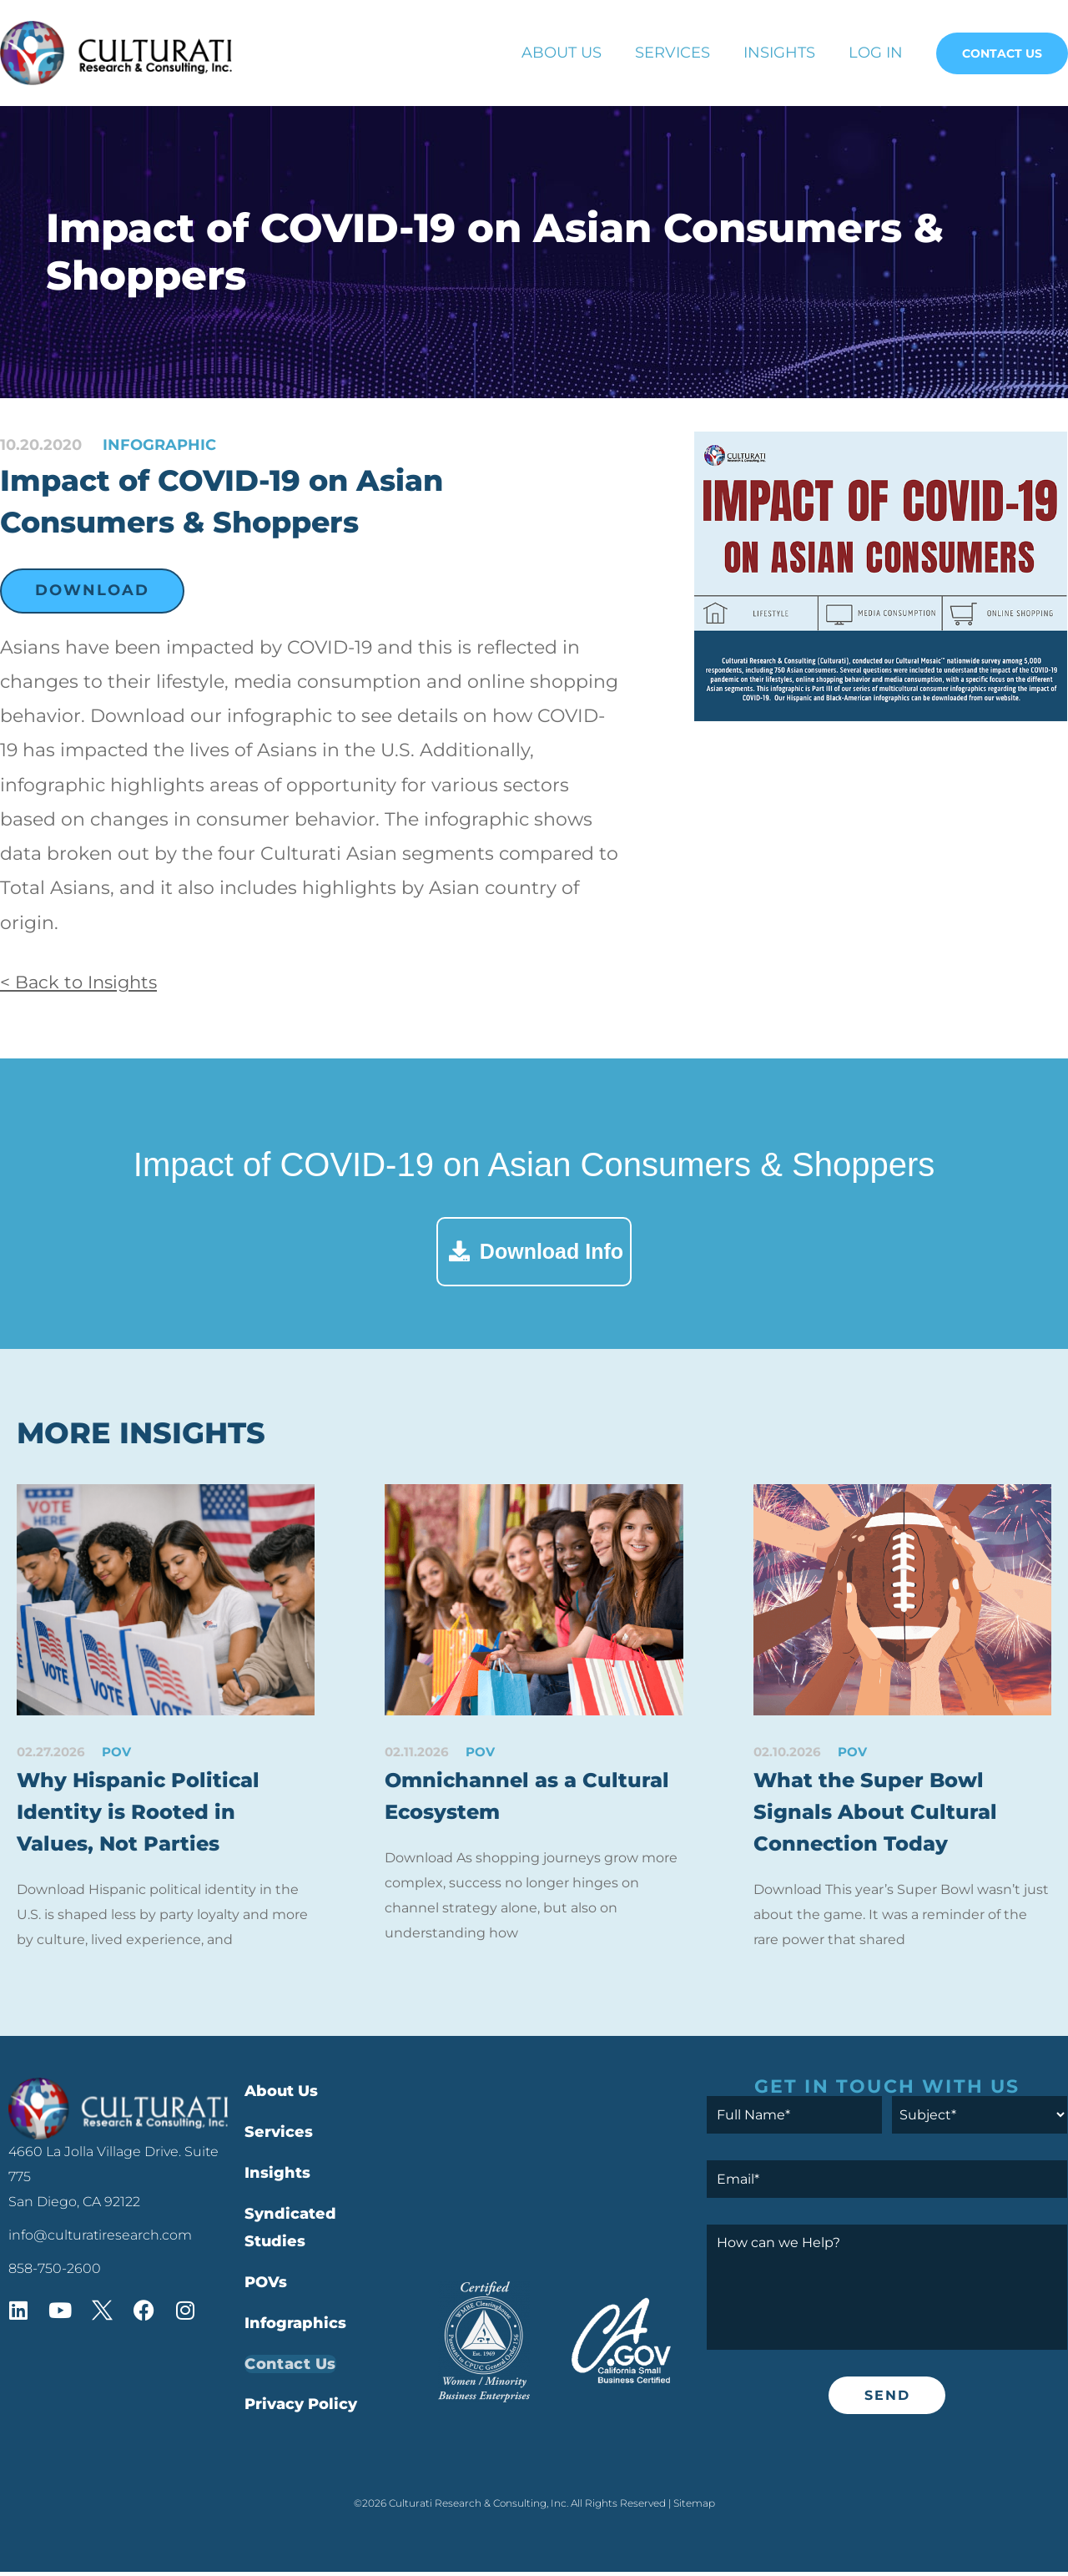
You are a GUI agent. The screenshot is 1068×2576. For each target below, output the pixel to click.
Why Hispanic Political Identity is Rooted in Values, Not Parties (142, 1814)
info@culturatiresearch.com (100, 2239)
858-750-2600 (54, 2273)
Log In (876, 52)
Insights (779, 52)
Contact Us (1002, 53)
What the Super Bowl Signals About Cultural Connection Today (877, 1814)
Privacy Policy (300, 2409)
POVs (265, 2287)
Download (92, 590)
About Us (561, 52)
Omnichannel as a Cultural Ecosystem (531, 1797)
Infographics (295, 2327)
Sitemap (694, 2508)
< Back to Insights (82, 982)
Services (672, 52)
